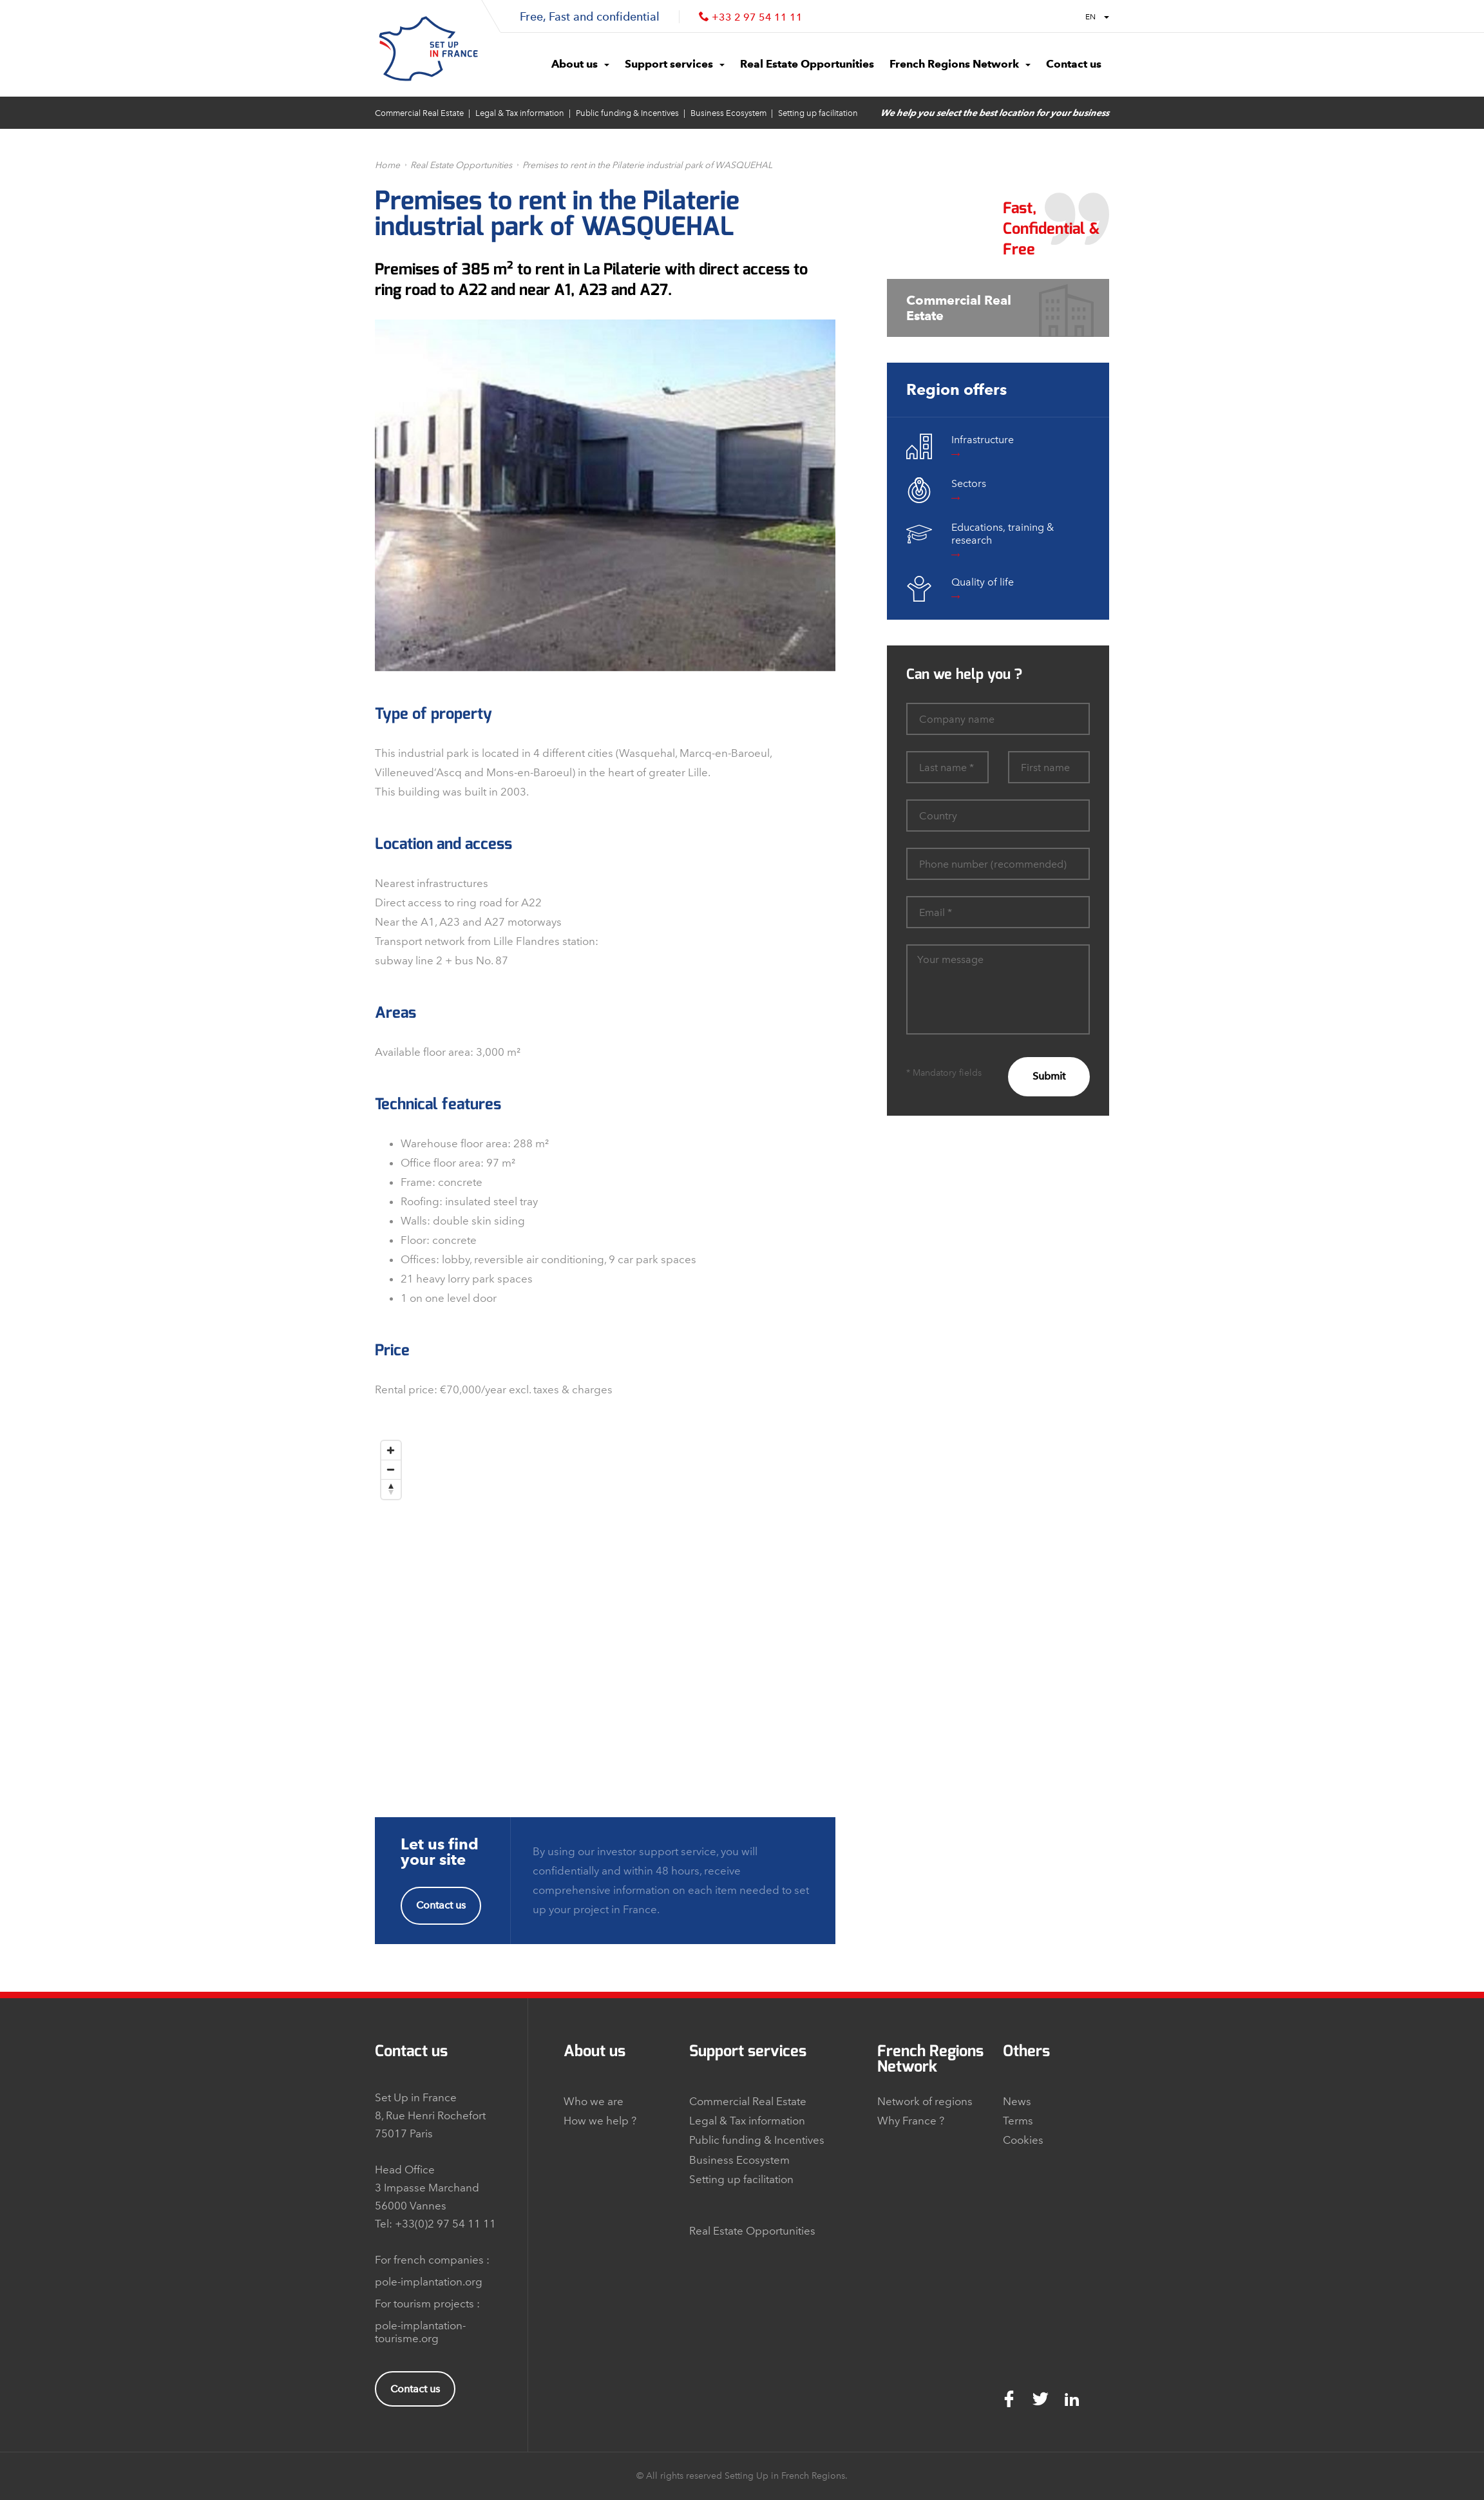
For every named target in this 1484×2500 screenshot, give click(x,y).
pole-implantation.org (428, 2281)
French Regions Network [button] (960, 63)
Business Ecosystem (728, 113)
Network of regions (925, 2101)
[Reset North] (391, 1489)
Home (387, 165)
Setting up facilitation (818, 113)
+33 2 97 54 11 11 (757, 17)
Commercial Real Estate (419, 113)
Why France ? (910, 2120)
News (1017, 2101)
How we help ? (600, 2120)
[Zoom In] (391, 1450)
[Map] (605, 1596)
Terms (1018, 2120)
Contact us (441, 1905)
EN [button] (1097, 16)
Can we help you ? (964, 674)
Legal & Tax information (519, 113)
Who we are (593, 2101)
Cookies (1023, 2139)
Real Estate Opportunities (461, 165)
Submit (1048, 1076)
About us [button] (580, 63)
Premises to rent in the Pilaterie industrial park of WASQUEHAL (647, 165)
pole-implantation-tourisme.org (420, 2332)
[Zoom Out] (391, 1470)
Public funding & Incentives (627, 113)
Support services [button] (675, 63)
